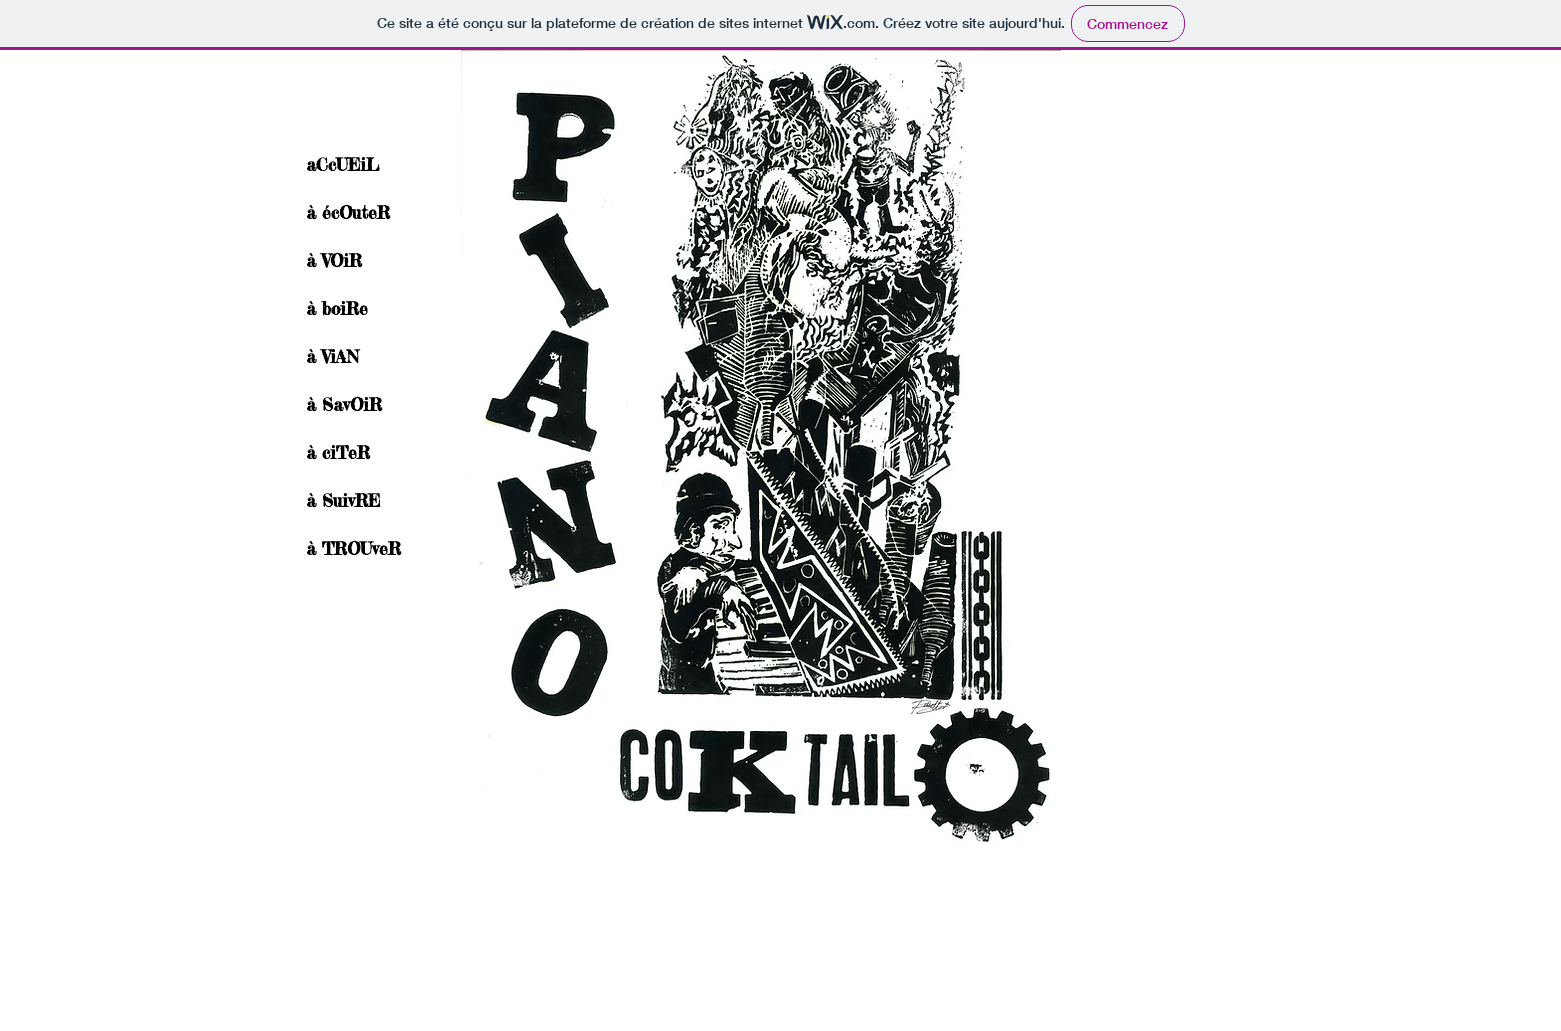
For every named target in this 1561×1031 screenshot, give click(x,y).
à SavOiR (344, 404)
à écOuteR (348, 212)
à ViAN (332, 356)
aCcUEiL (342, 164)
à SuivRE (343, 500)
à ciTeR (338, 452)
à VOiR (334, 260)
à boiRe (337, 308)
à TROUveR (353, 548)
